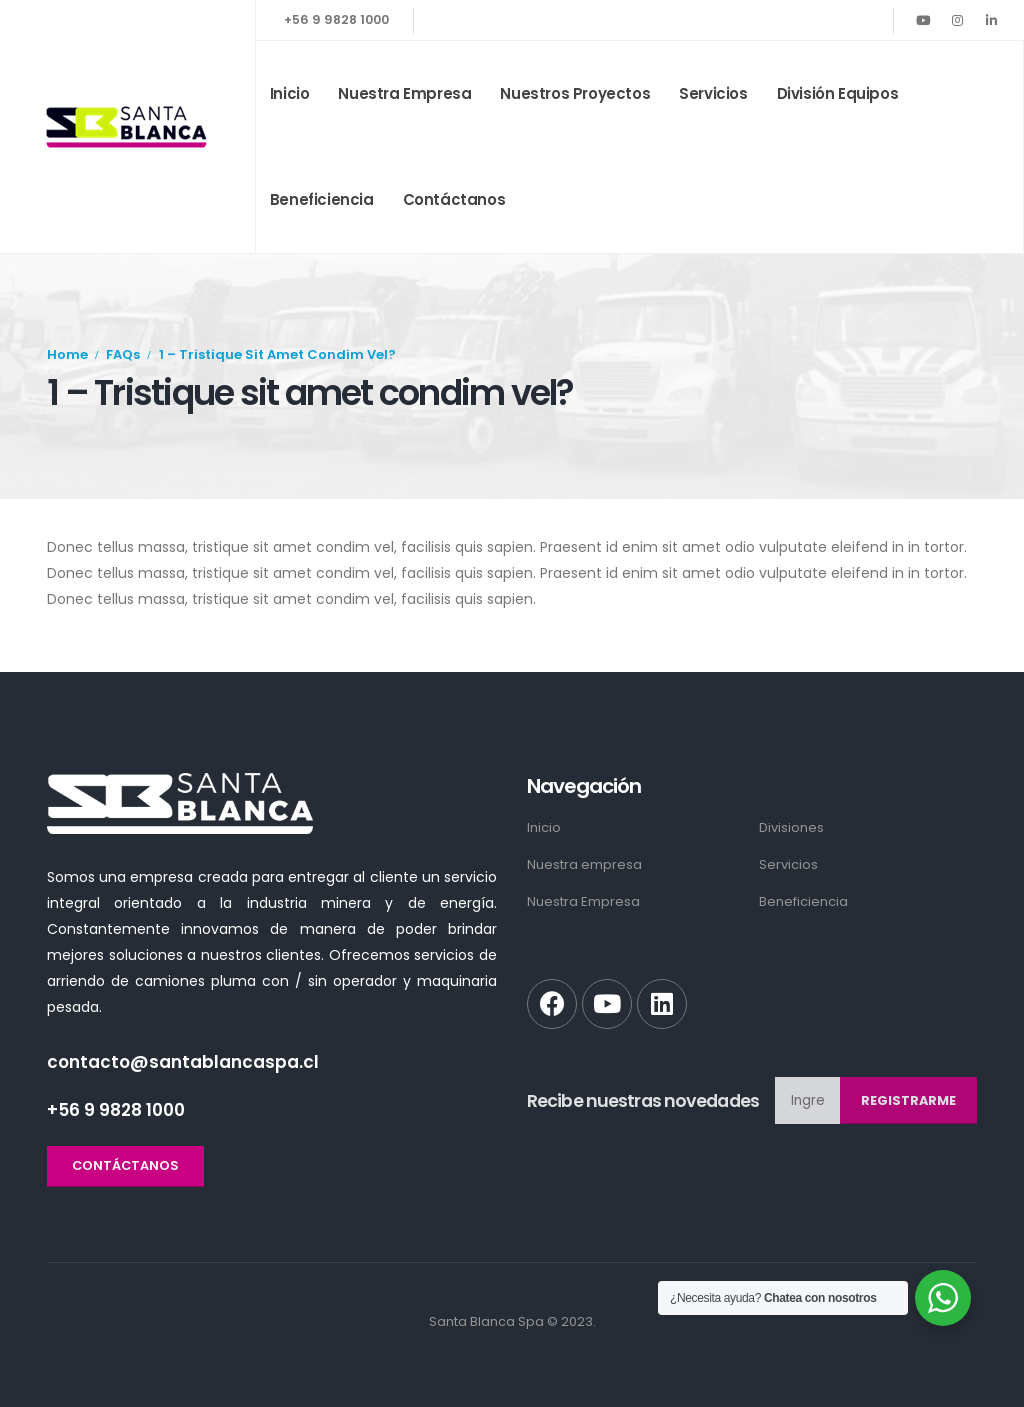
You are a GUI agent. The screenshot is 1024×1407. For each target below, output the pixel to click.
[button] (125, 1166)
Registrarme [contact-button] (908, 1100)
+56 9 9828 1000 (336, 19)
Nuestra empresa (404, 93)
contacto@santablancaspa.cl (183, 1062)
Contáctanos (454, 199)
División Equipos (838, 93)
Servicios (713, 93)
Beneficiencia (322, 199)
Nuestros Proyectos (575, 93)
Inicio (290, 93)
